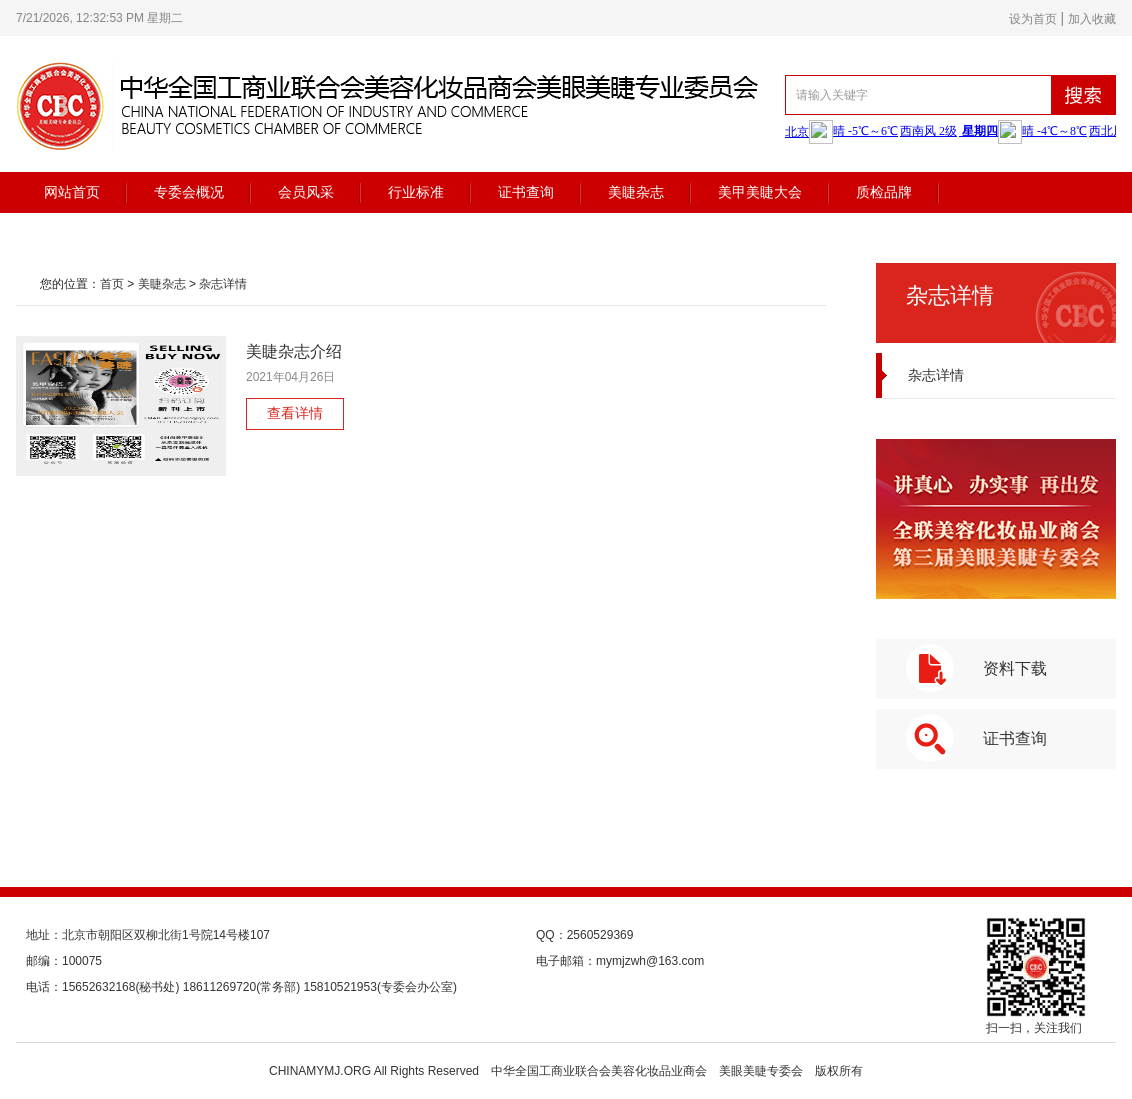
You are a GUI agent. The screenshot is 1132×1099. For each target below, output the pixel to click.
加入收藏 (1092, 19)
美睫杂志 (636, 192)
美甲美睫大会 (760, 192)
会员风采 (306, 192)
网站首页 (72, 192)
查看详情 (295, 413)
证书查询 (526, 192)
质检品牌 (884, 192)
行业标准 (416, 192)
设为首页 (1033, 19)
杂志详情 (223, 284)
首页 (112, 284)
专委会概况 (189, 192)
